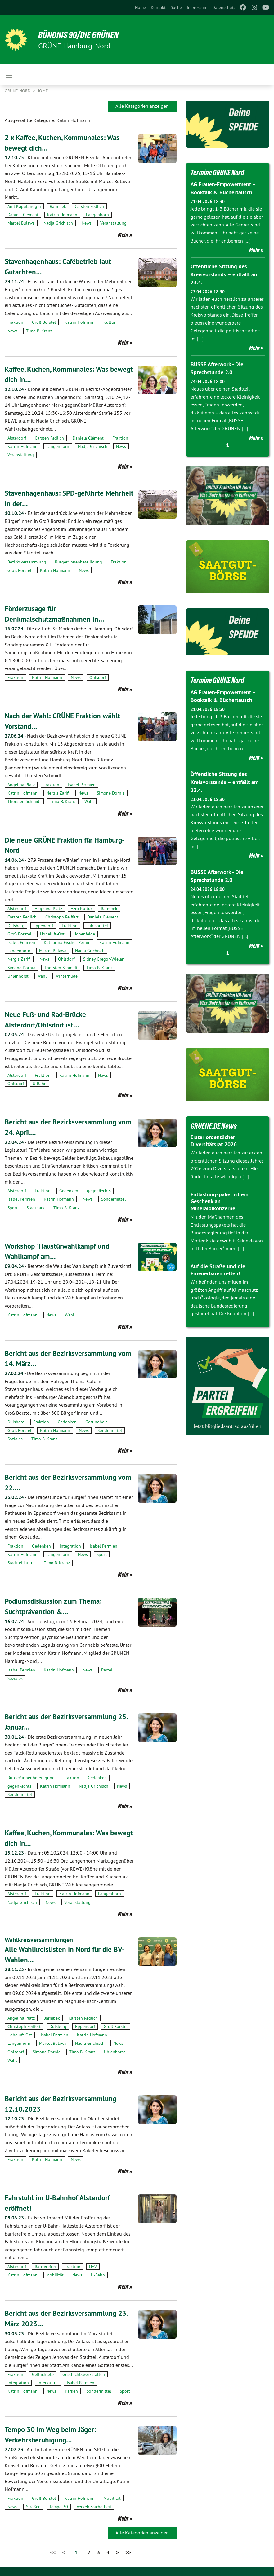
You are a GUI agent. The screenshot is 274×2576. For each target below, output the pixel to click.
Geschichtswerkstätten (83, 2374)
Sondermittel (113, 1199)
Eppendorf (43, 925)
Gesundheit (96, 1422)
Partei (106, 1670)
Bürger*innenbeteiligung (78, 562)
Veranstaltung (113, 223)
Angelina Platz (21, 784)
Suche (176, 7)
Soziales (15, 1439)
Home (140, 7)
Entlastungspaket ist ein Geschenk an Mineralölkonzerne (220, 1198)
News (87, 223)
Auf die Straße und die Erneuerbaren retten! (218, 1267)
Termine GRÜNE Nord (219, 172)
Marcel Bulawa (21, 223)
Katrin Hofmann (62, 214)
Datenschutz (224, 7)
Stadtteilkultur (21, 1563)
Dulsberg (16, 925)
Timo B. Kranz (39, 331)
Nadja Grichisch (58, 223)
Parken (71, 2391)
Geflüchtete (43, 2374)
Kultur (109, 322)
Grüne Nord (18, 91)
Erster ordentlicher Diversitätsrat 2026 (214, 1138)
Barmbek (58, 206)
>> (128, 2552)
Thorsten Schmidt (24, 801)
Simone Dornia (111, 793)
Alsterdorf (16, 438)
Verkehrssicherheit (94, 2506)
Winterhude (66, 976)
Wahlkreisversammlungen (39, 1940)
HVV (93, 2266)
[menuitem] (140, 7)
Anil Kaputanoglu (24, 206)
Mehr (123, 234)
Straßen (33, 2506)
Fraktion (15, 322)
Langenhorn (97, 214)
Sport (12, 1208)
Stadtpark (35, 1208)
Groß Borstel (44, 322)
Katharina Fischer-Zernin (67, 942)
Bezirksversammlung (26, 562)
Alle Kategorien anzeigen (142, 106)
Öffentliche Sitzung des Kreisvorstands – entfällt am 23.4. (224, 273)
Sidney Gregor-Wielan (103, 959)
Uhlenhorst (18, 976)
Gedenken (68, 1191)
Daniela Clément (22, 214)
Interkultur (48, 2382)
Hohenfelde (84, 934)
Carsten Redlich (89, 206)
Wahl (89, 801)
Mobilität (55, 2275)
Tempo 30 (58, 2506)
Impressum (197, 7)
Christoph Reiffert (62, 917)
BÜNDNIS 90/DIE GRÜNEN (81, 34)
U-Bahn (40, 1083)
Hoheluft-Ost (52, 934)
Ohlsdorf (97, 677)
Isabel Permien (82, 784)
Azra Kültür (81, 908)
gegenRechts (99, 1191)
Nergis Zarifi (58, 793)
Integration (70, 1546)
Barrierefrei (45, 2266)
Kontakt (158, 7)
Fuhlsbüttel (97, 925)
